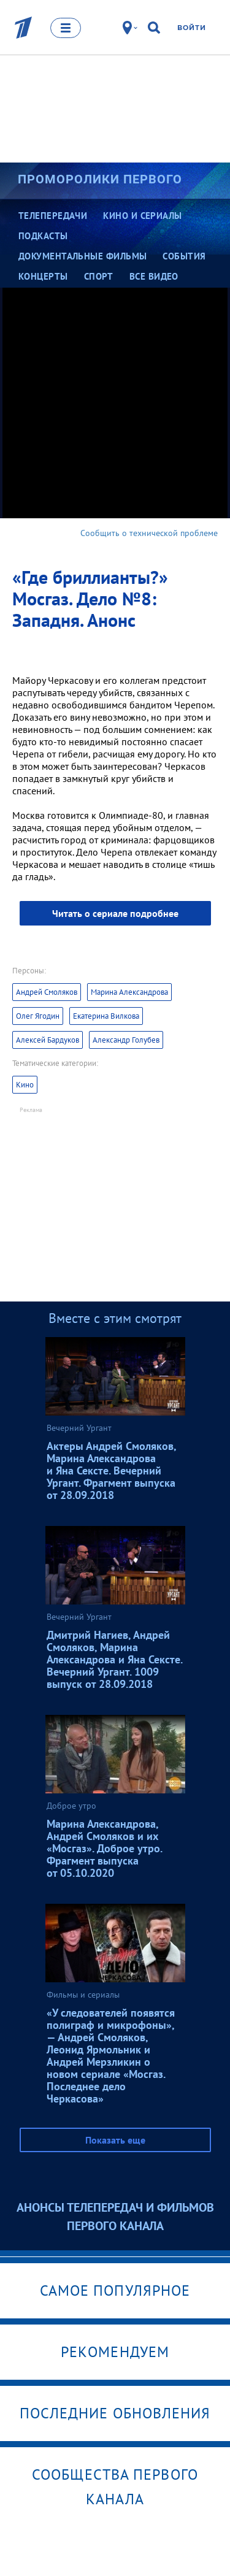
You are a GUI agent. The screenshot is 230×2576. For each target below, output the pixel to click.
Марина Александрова (129, 992)
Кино (25, 1084)
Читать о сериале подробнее (115, 913)
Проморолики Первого (100, 179)
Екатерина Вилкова (106, 1016)
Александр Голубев (126, 1040)
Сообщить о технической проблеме (149, 533)
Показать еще (115, 2140)
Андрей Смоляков (46, 992)
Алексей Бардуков (47, 1040)
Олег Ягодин (37, 1016)
